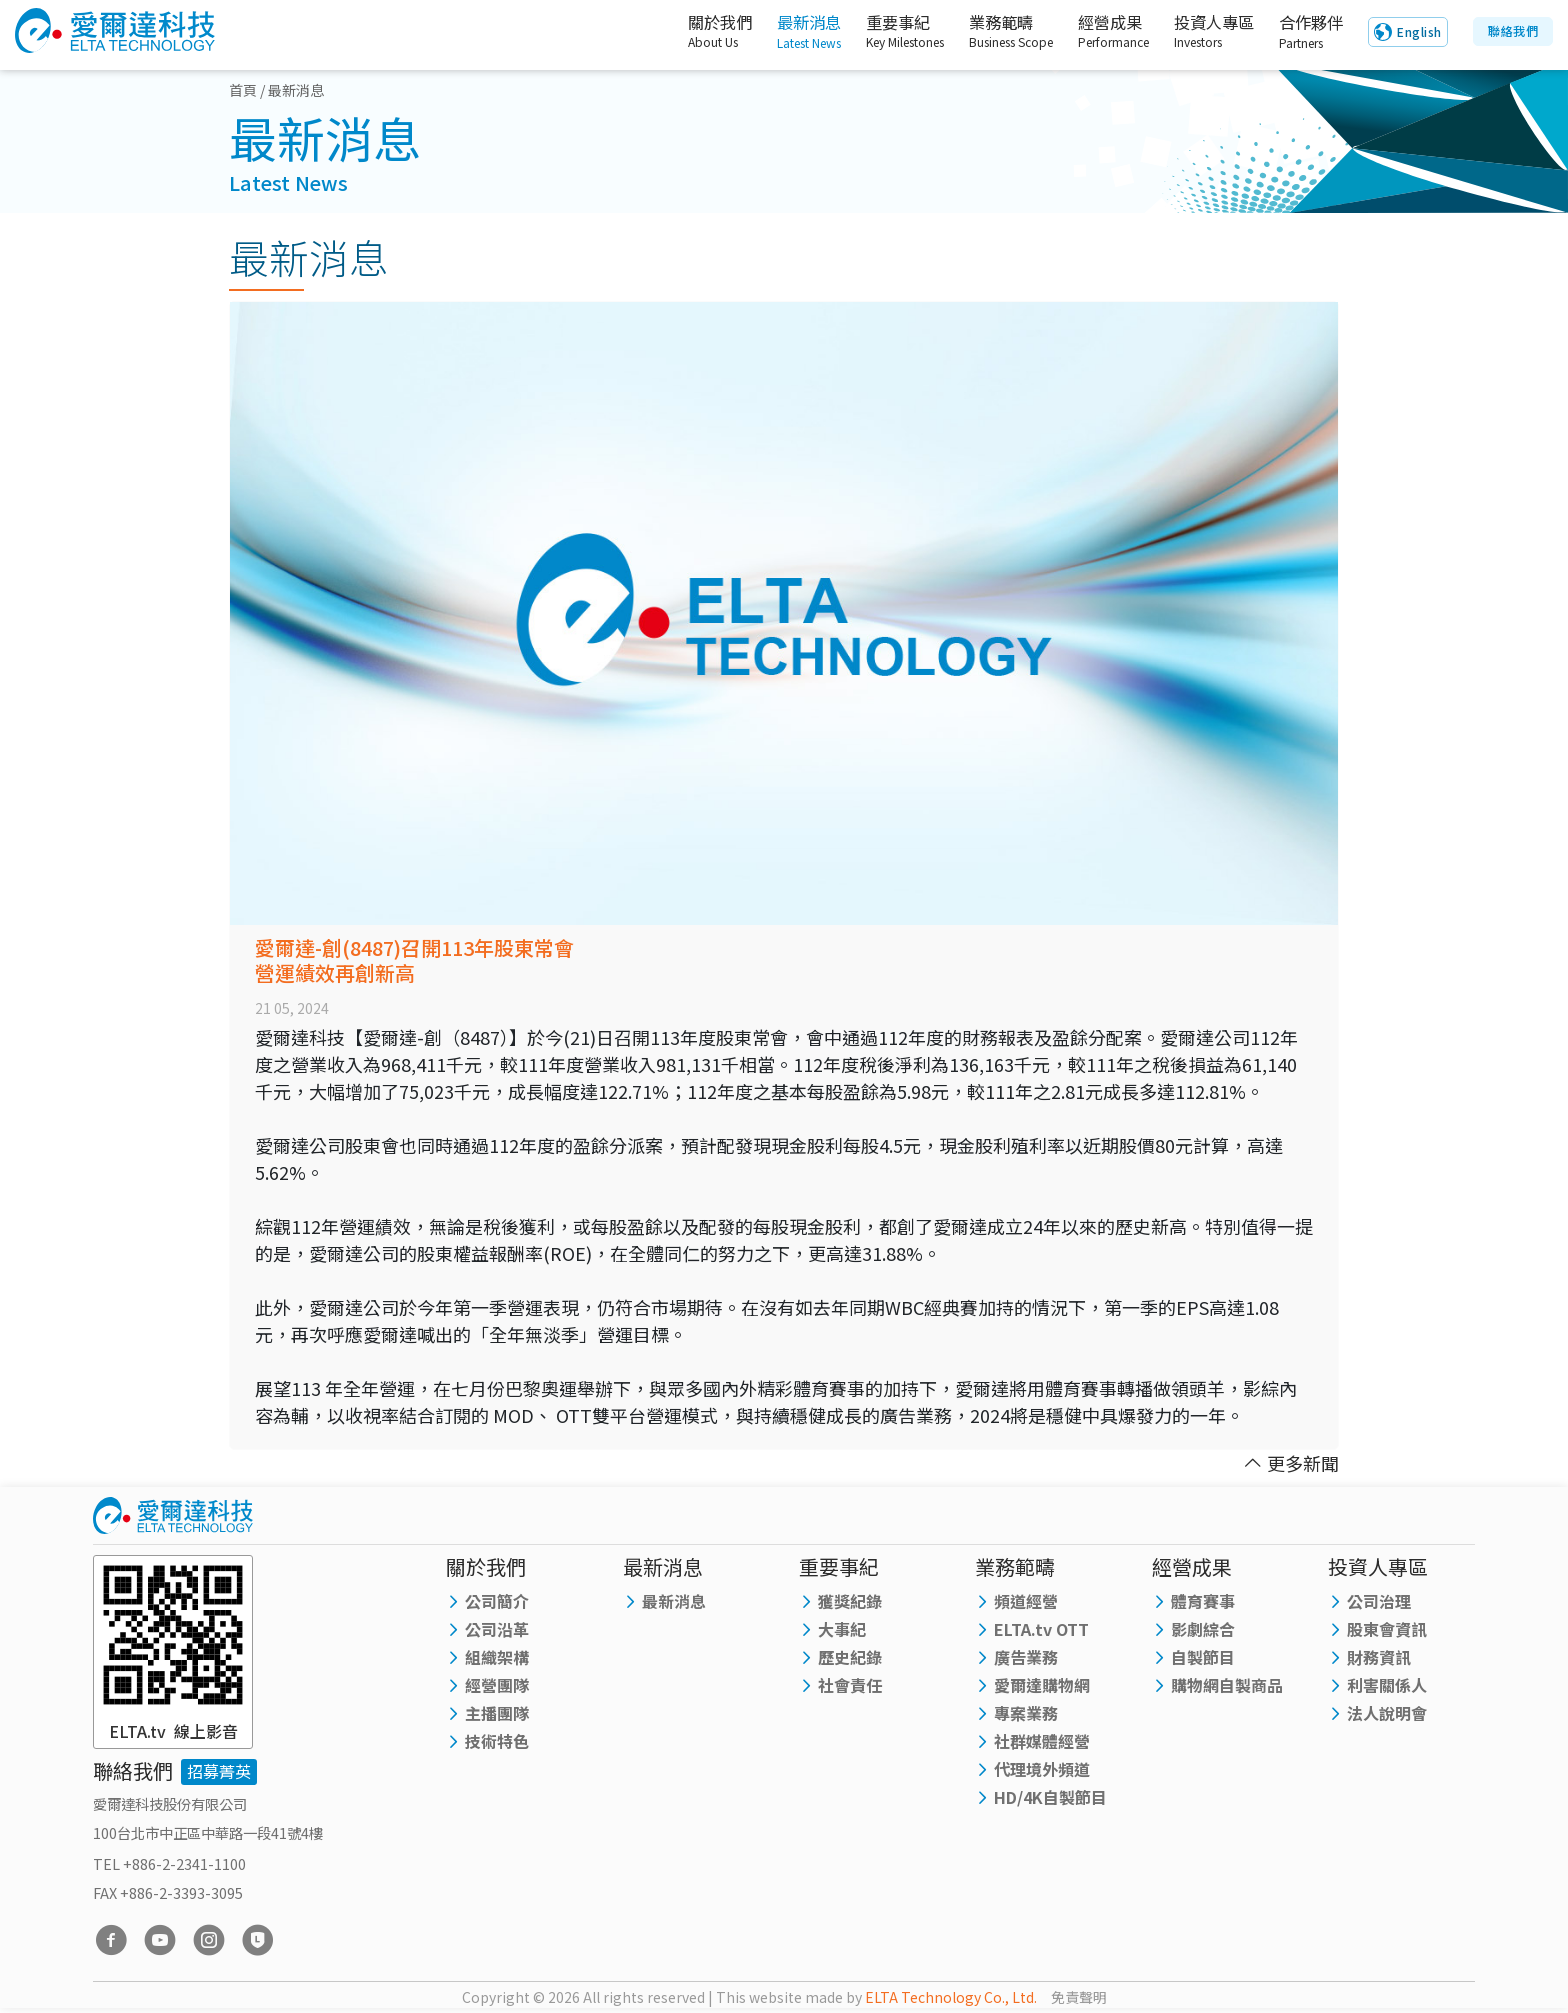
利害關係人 (1387, 1685)
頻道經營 (1026, 1601)
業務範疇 (992, 32)
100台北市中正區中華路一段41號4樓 (208, 1832)
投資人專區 (1201, 32)
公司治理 (1379, 1601)
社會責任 (850, 1685)
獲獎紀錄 (850, 1601)
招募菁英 (219, 1771)
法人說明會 (1387, 1713)
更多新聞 (1291, 1463)
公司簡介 (497, 1601)
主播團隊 (497, 1713)
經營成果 (1095, 32)
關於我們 (689, 32)
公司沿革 (497, 1629)
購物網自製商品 (1227, 1685)
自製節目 (1203, 1657)
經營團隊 (497, 1685)
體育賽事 (1203, 1601)
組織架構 (497, 1657)
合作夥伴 (1307, 32)
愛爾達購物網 (1042, 1685)
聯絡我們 (1513, 31)
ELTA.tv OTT (1041, 1629)
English (1419, 32)
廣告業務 (1026, 1657)
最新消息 (786, 32)
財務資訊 (1379, 1657)
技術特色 (497, 1741)
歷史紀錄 (850, 1657)
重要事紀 (886, 32)
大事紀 (842, 1629)
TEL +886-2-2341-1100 (169, 1863)
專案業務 (1026, 1713)
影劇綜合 (1203, 1629)
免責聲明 (1079, 1997)
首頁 (243, 90)
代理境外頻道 (1042, 1769)
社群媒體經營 (1042, 1741)
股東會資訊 (1387, 1629)
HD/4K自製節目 (1050, 1797)
